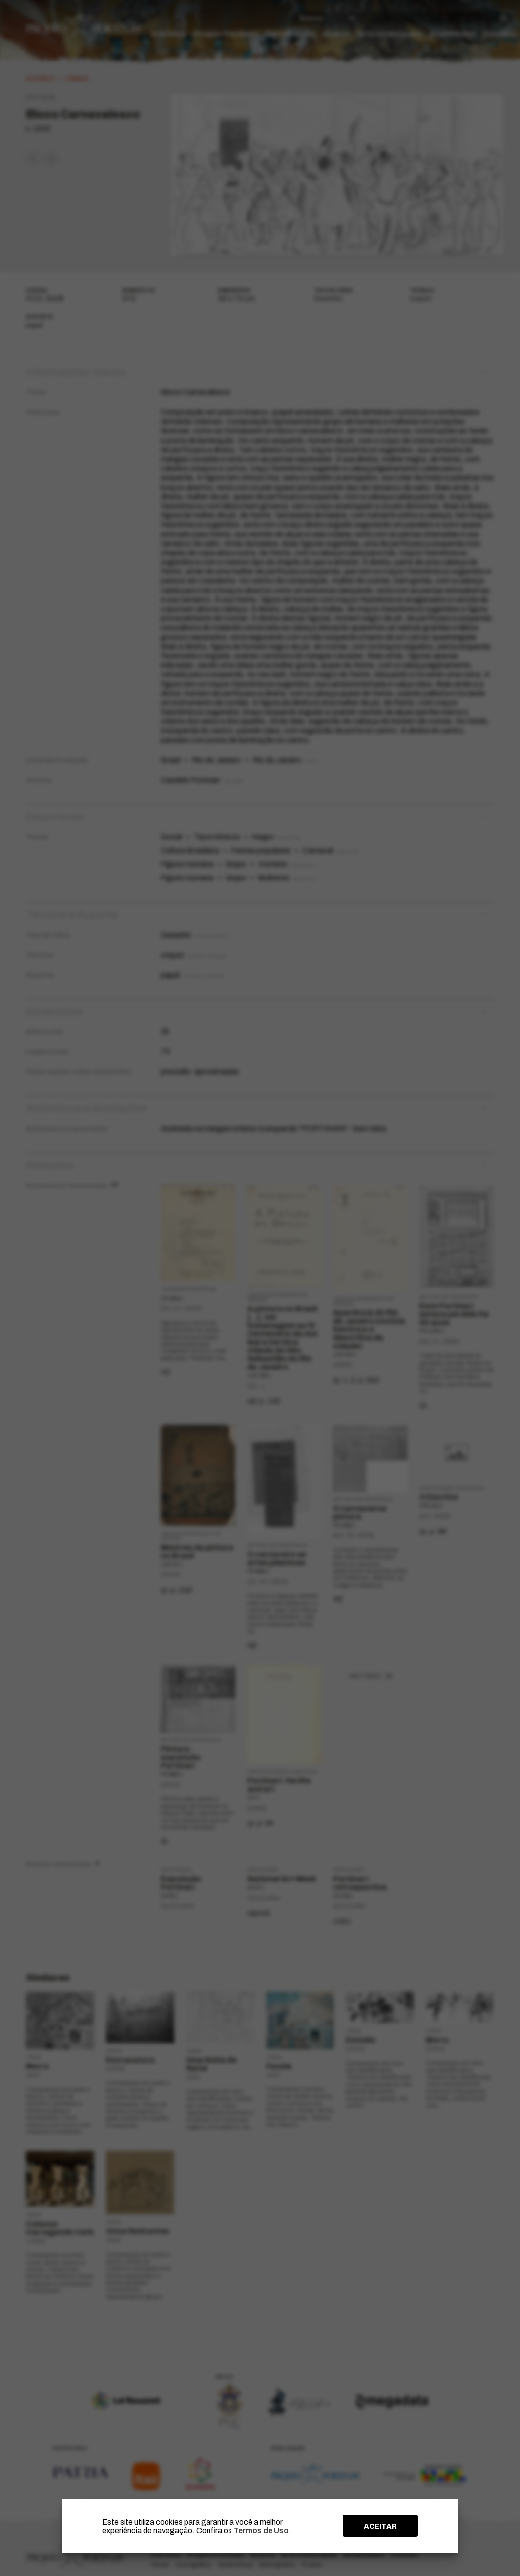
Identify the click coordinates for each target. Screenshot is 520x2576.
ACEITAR (380, 2526)
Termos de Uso (261, 2530)
